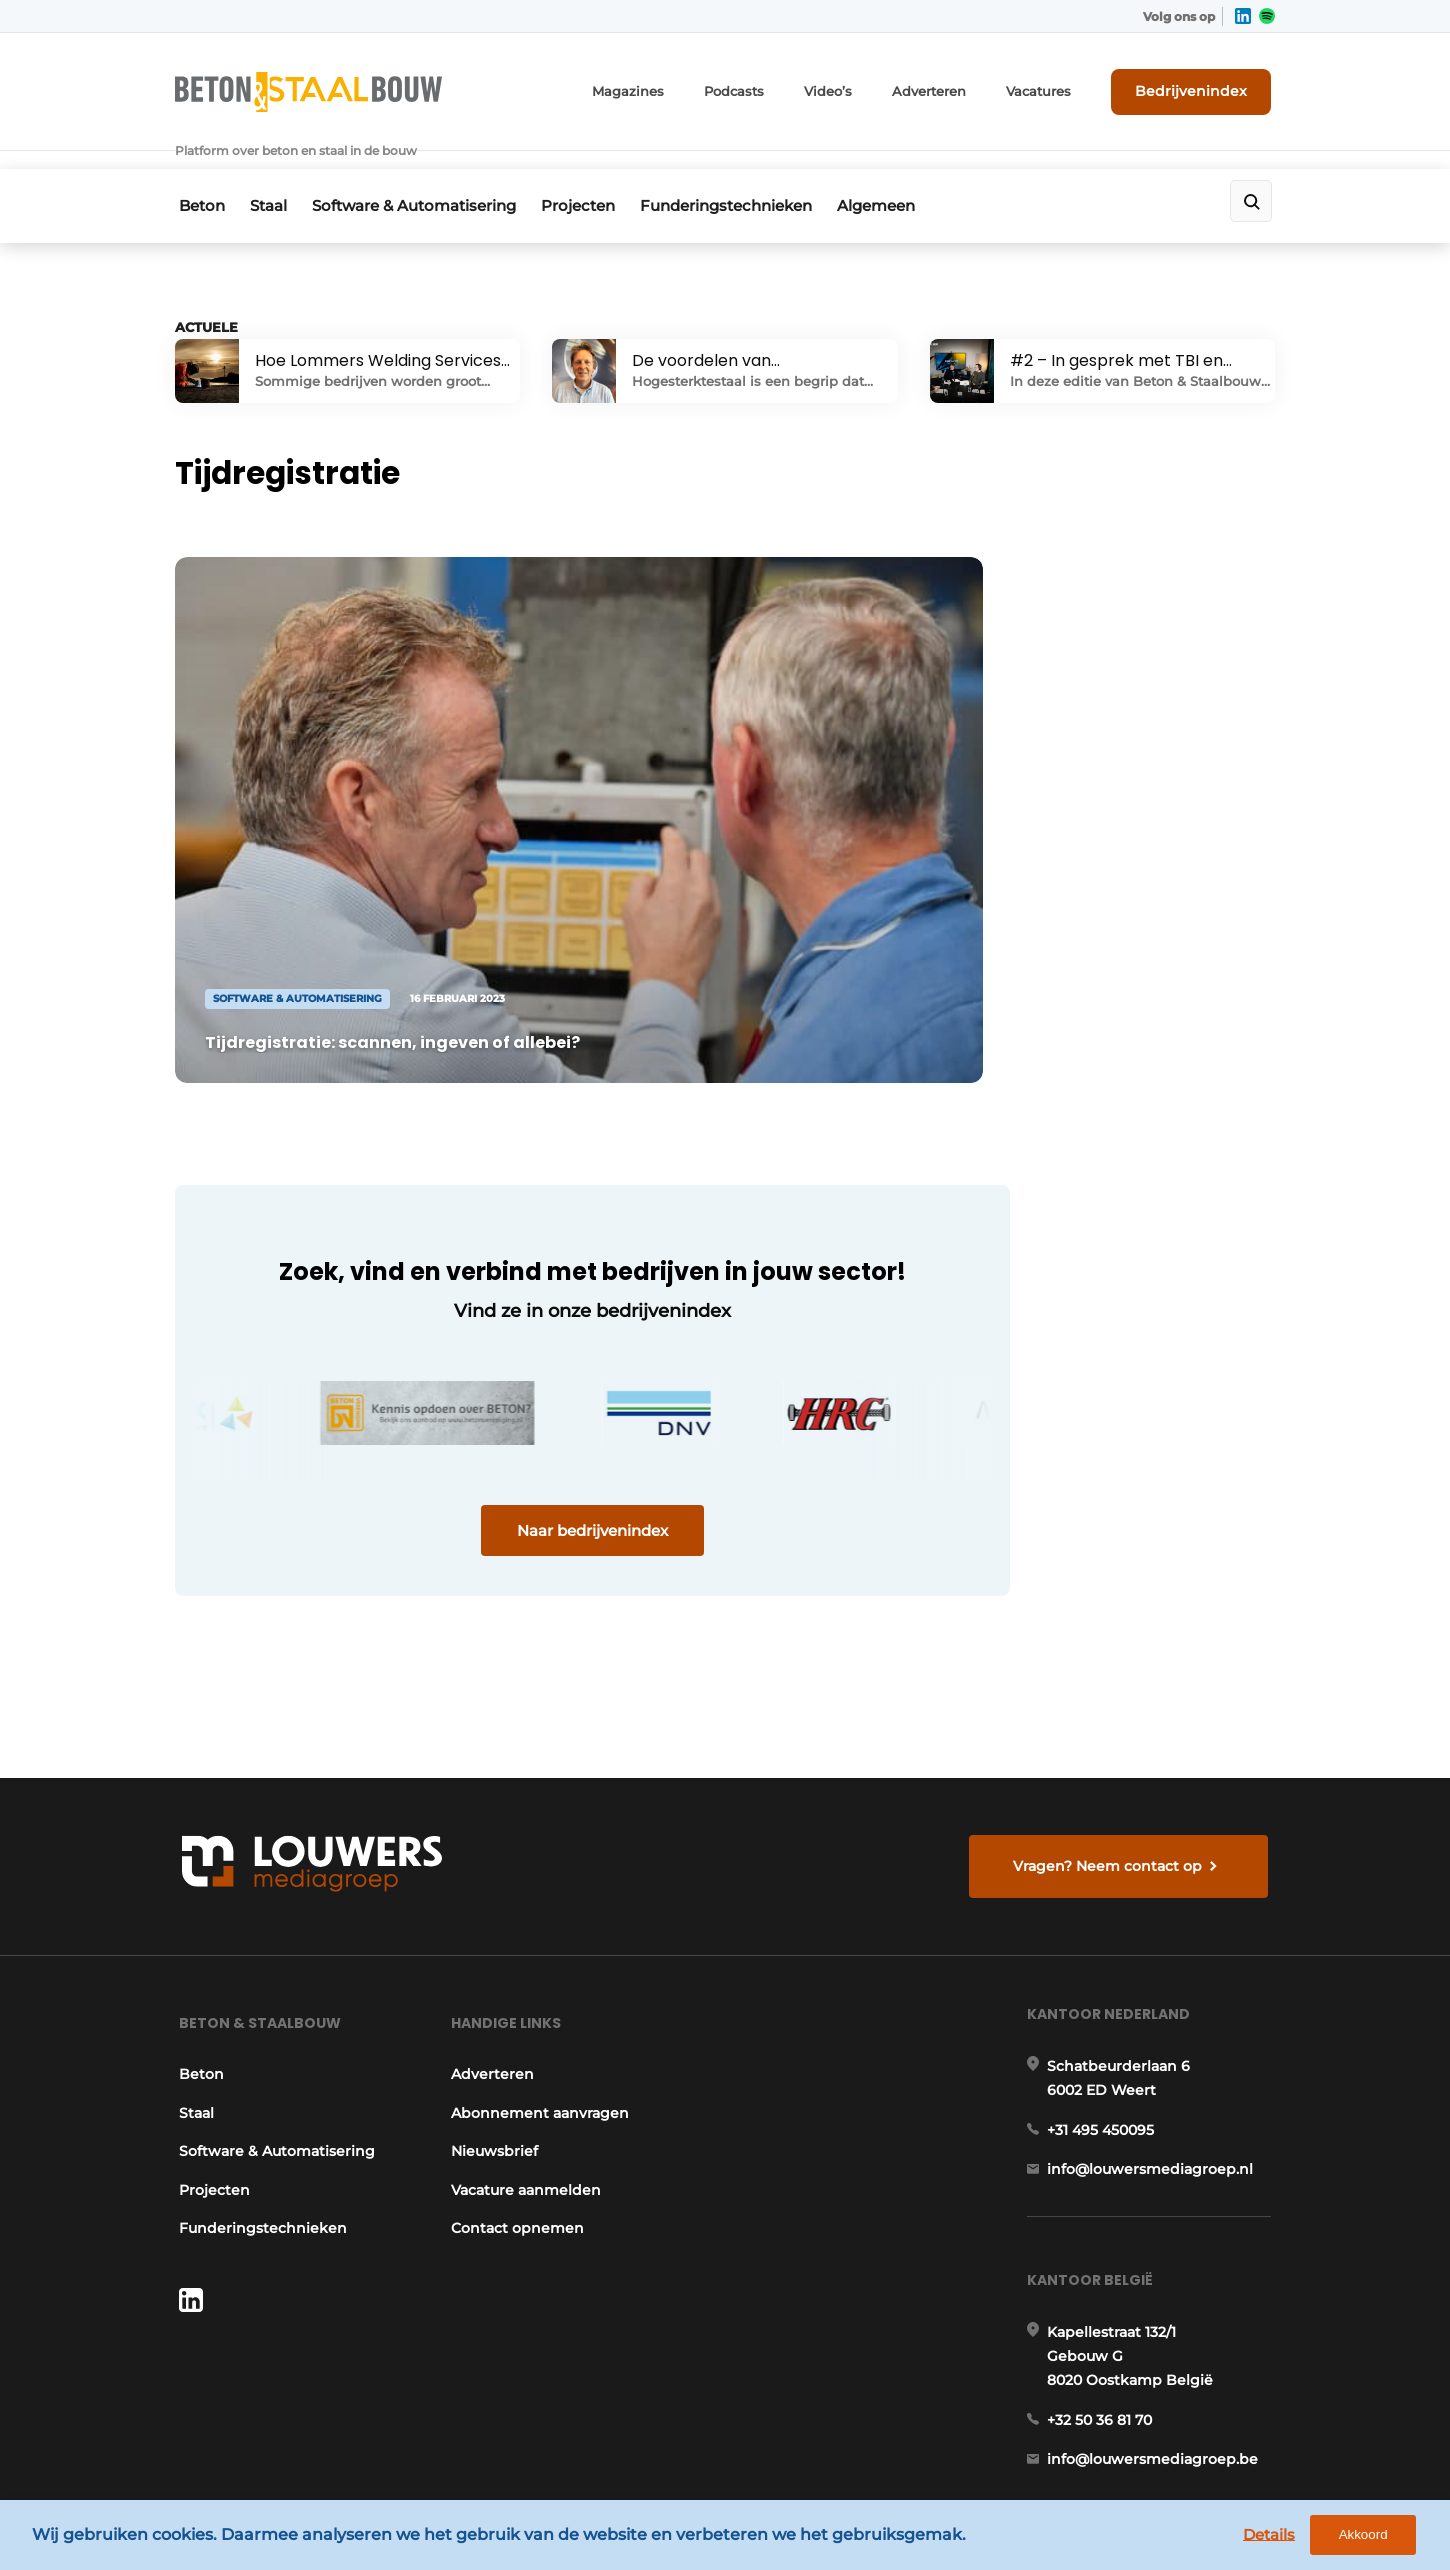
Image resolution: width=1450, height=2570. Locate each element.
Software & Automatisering (424, 176)
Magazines (666, 87)
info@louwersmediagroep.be (1156, 2292)
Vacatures (1056, 87)
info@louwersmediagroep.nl (1154, 1992)
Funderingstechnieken (750, 176)
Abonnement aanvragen (539, 1926)
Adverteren (952, 87)
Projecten (595, 176)
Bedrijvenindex (1200, 87)
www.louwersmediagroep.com (1163, 2395)
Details (1281, 2537)
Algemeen (907, 176)
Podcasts (766, 87)
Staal (271, 176)
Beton (198, 176)
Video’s (856, 87)
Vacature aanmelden (525, 2003)
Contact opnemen (516, 2042)
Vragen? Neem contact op (1110, 1667)
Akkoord (1375, 2538)
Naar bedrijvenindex (555, 1426)
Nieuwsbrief (493, 1965)
